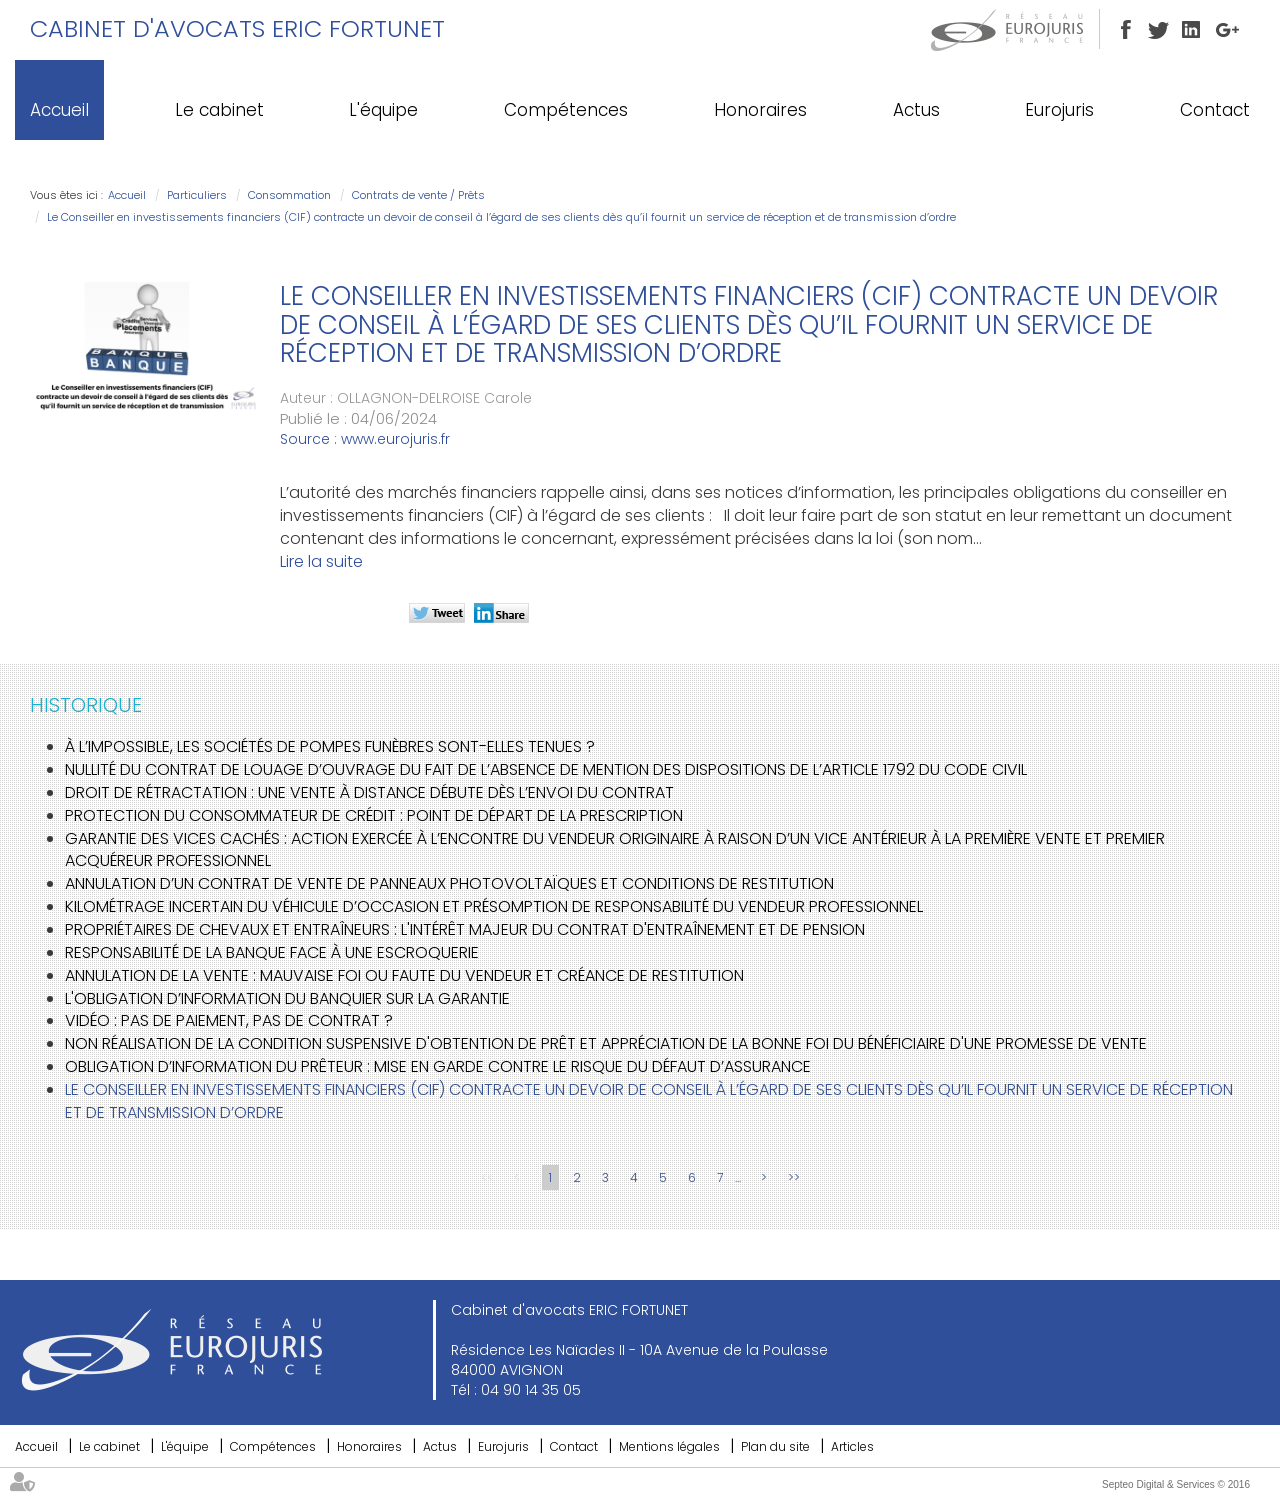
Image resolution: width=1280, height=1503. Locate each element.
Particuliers (197, 195)
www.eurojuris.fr (395, 439)
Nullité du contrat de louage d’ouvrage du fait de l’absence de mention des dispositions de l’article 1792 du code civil (546, 769)
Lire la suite (321, 561)
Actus (916, 110)
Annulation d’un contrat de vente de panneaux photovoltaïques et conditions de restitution (449, 883)
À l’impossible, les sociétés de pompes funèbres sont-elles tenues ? (330, 746)
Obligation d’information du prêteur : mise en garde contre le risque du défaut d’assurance (438, 1066)
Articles (852, 1446)
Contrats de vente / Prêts (418, 195)
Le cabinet (219, 110)
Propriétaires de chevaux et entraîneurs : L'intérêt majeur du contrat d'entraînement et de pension (465, 929)
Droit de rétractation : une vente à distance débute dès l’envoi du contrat (369, 792)
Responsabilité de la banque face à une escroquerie (272, 952)
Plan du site (775, 1446)
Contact (1215, 110)
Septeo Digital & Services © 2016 (1176, 1484)
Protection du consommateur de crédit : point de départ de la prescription (374, 815)
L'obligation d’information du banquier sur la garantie (287, 998)
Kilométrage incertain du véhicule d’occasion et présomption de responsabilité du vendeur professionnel (494, 906)
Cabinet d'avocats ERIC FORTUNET (237, 28)
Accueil (59, 110)
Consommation (289, 195)
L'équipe (383, 110)
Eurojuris (1059, 110)
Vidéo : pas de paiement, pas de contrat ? (229, 1020)
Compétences (566, 110)
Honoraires (760, 110)
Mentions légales (669, 1446)
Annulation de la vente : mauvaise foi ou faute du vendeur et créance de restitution (404, 975)
